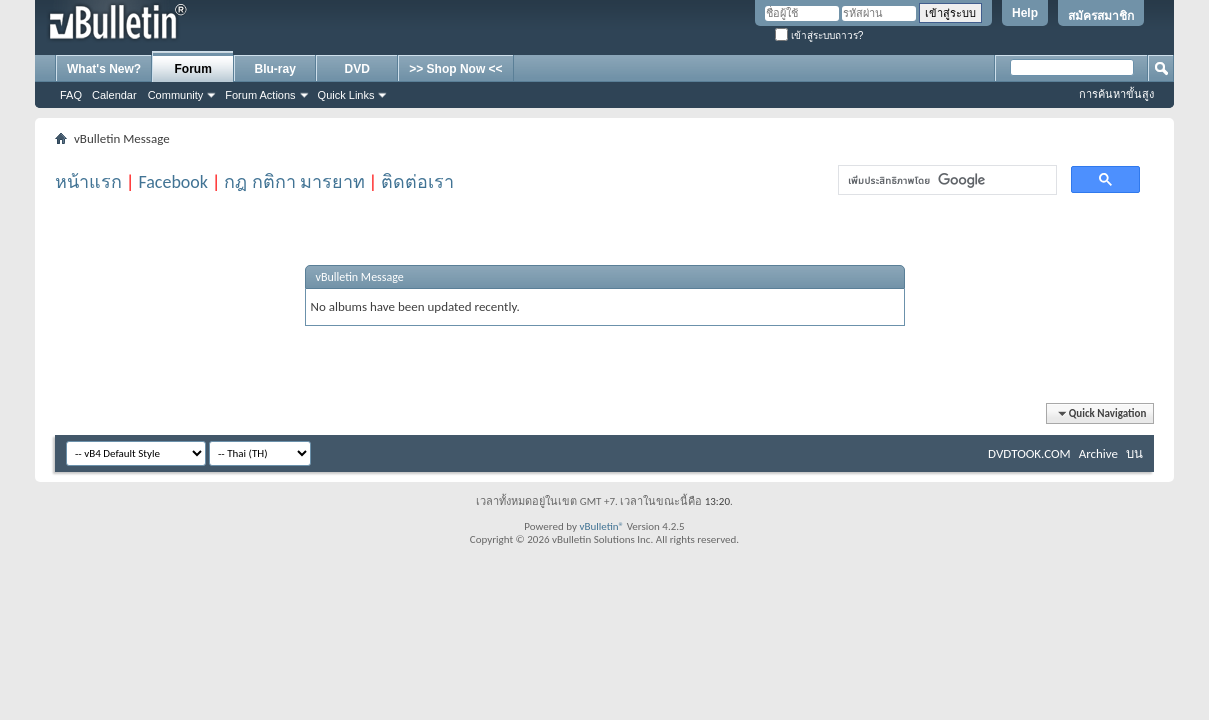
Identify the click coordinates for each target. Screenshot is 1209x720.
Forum (193, 69)
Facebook (173, 182)
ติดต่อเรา (417, 182)
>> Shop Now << (455, 69)
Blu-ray (275, 69)
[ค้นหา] (945, 180)
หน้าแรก (88, 182)
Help (1025, 13)
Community (176, 95)
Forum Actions (260, 95)
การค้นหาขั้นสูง (1116, 94)
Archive (1098, 453)
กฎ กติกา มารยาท (294, 182)
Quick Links (346, 95)
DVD (357, 69)
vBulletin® (601, 526)
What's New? (104, 69)
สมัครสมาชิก (1101, 16)
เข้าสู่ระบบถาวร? (819, 35)
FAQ (71, 95)
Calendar (114, 95)
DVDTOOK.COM (1029, 453)
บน (1134, 453)
